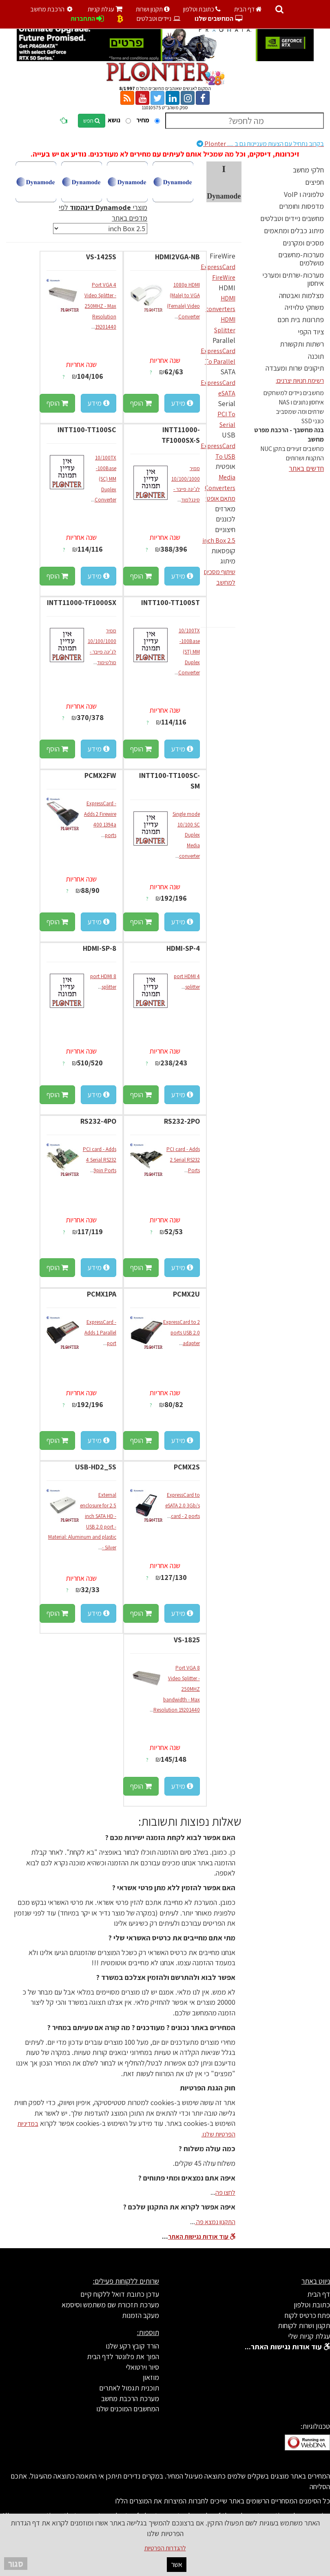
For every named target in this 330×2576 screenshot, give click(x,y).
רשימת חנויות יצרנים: (300, 380)
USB (228, 435)
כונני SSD (312, 421)
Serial (226, 403)
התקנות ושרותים (305, 458)
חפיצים (314, 182)
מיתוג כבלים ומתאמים (294, 230)
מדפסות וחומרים (301, 206)
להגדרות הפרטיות (165, 2548)
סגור (15, 2563)
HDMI (227, 287)
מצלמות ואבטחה (301, 295)
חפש (91, 120)
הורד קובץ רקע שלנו (132, 2346)
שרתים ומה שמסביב (300, 411)
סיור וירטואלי (142, 2367)
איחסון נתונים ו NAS (301, 402)
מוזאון (151, 2377)
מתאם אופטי (220, 498)
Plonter (260, 143)
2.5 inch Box (218, 540)
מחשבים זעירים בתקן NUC (292, 448)
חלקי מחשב (308, 170)
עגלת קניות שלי (309, 2336)
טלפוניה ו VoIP (304, 194)
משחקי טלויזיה (304, 307)
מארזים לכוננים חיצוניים (225, 519)
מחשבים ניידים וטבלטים (292, 218)
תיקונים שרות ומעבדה (295, 368)
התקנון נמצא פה (215, 2222)
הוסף (141, 403)
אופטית (225, 466)
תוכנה (316, 356)
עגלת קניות (105, 9)
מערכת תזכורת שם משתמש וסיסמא (110, 2304)
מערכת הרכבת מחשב (130, 2398)
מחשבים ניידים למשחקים (294, 393)
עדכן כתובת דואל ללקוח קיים (119, 2294)
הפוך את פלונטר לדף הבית (123, 2356)
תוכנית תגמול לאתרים (129, 2388)
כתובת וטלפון (202, 9)
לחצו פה (225, 2192)
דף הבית (248, 9)
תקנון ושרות (153, 9)
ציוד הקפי (311, 331)
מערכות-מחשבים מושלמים (301, 258)
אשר (176, 2564)
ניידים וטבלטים (159, 18)
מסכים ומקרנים (303, 242)
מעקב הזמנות (140, 2315)
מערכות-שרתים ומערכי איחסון (293, 279)
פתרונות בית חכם (300, 319)
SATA (227, 371)
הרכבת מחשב (52, 9)
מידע (182, 403)
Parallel (224, 340)
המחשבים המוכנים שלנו (127, 2408)
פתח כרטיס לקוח (307, 2315)
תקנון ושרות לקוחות (304, 2325)
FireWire (222, 256)
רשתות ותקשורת (302, 344)
